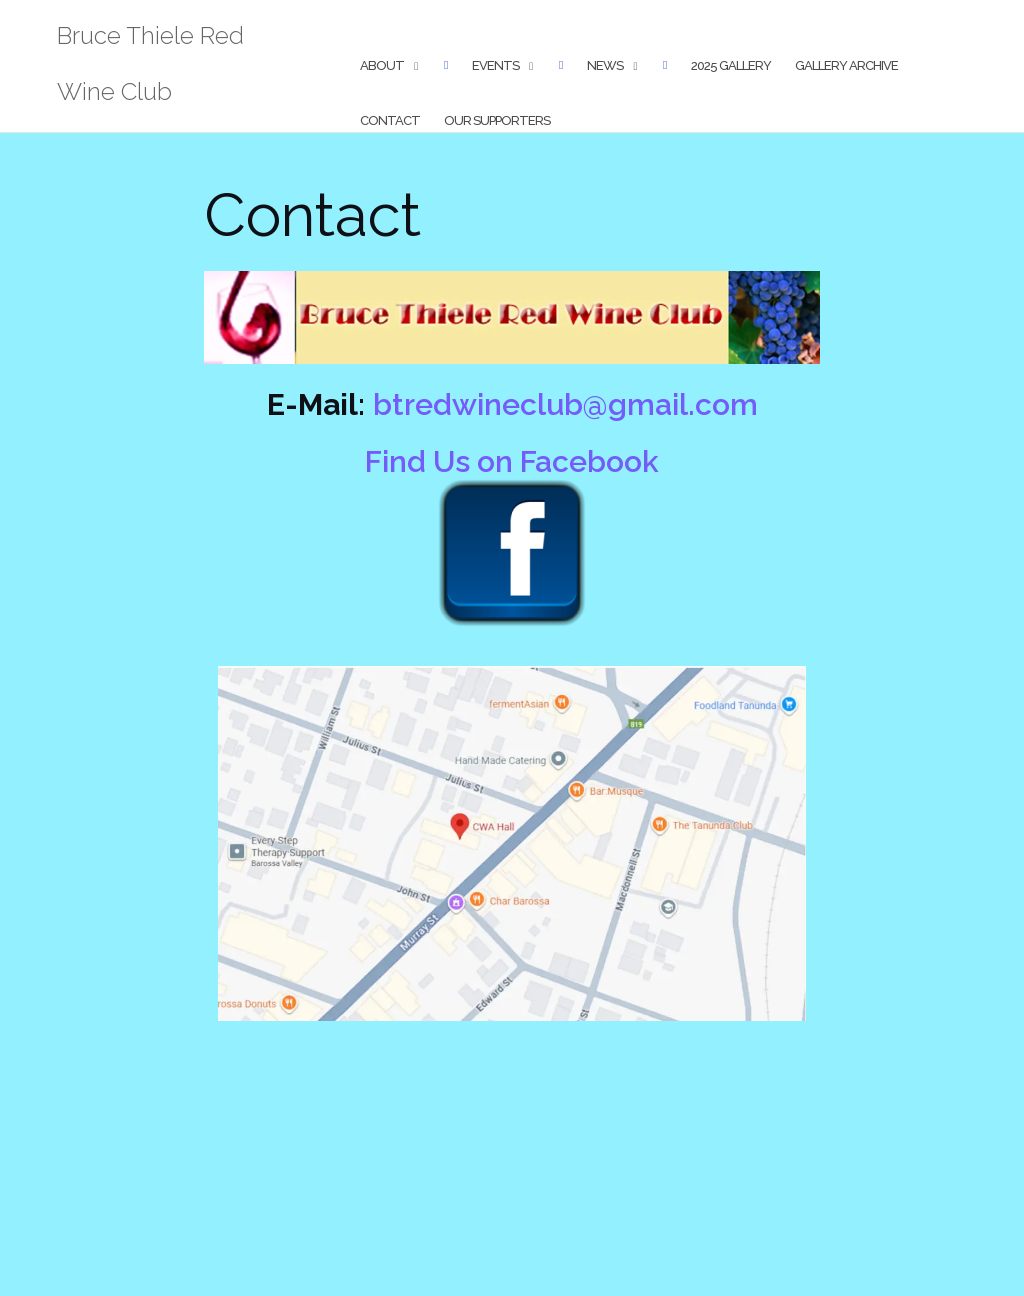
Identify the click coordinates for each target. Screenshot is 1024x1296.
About (382, 65)
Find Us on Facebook (512, 461)
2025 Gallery (731, 65)
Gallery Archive (846, 65)
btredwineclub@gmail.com (565, 404)
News (605, 65)
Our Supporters (497, 120)
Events (495, 65)
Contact (390, 120)
